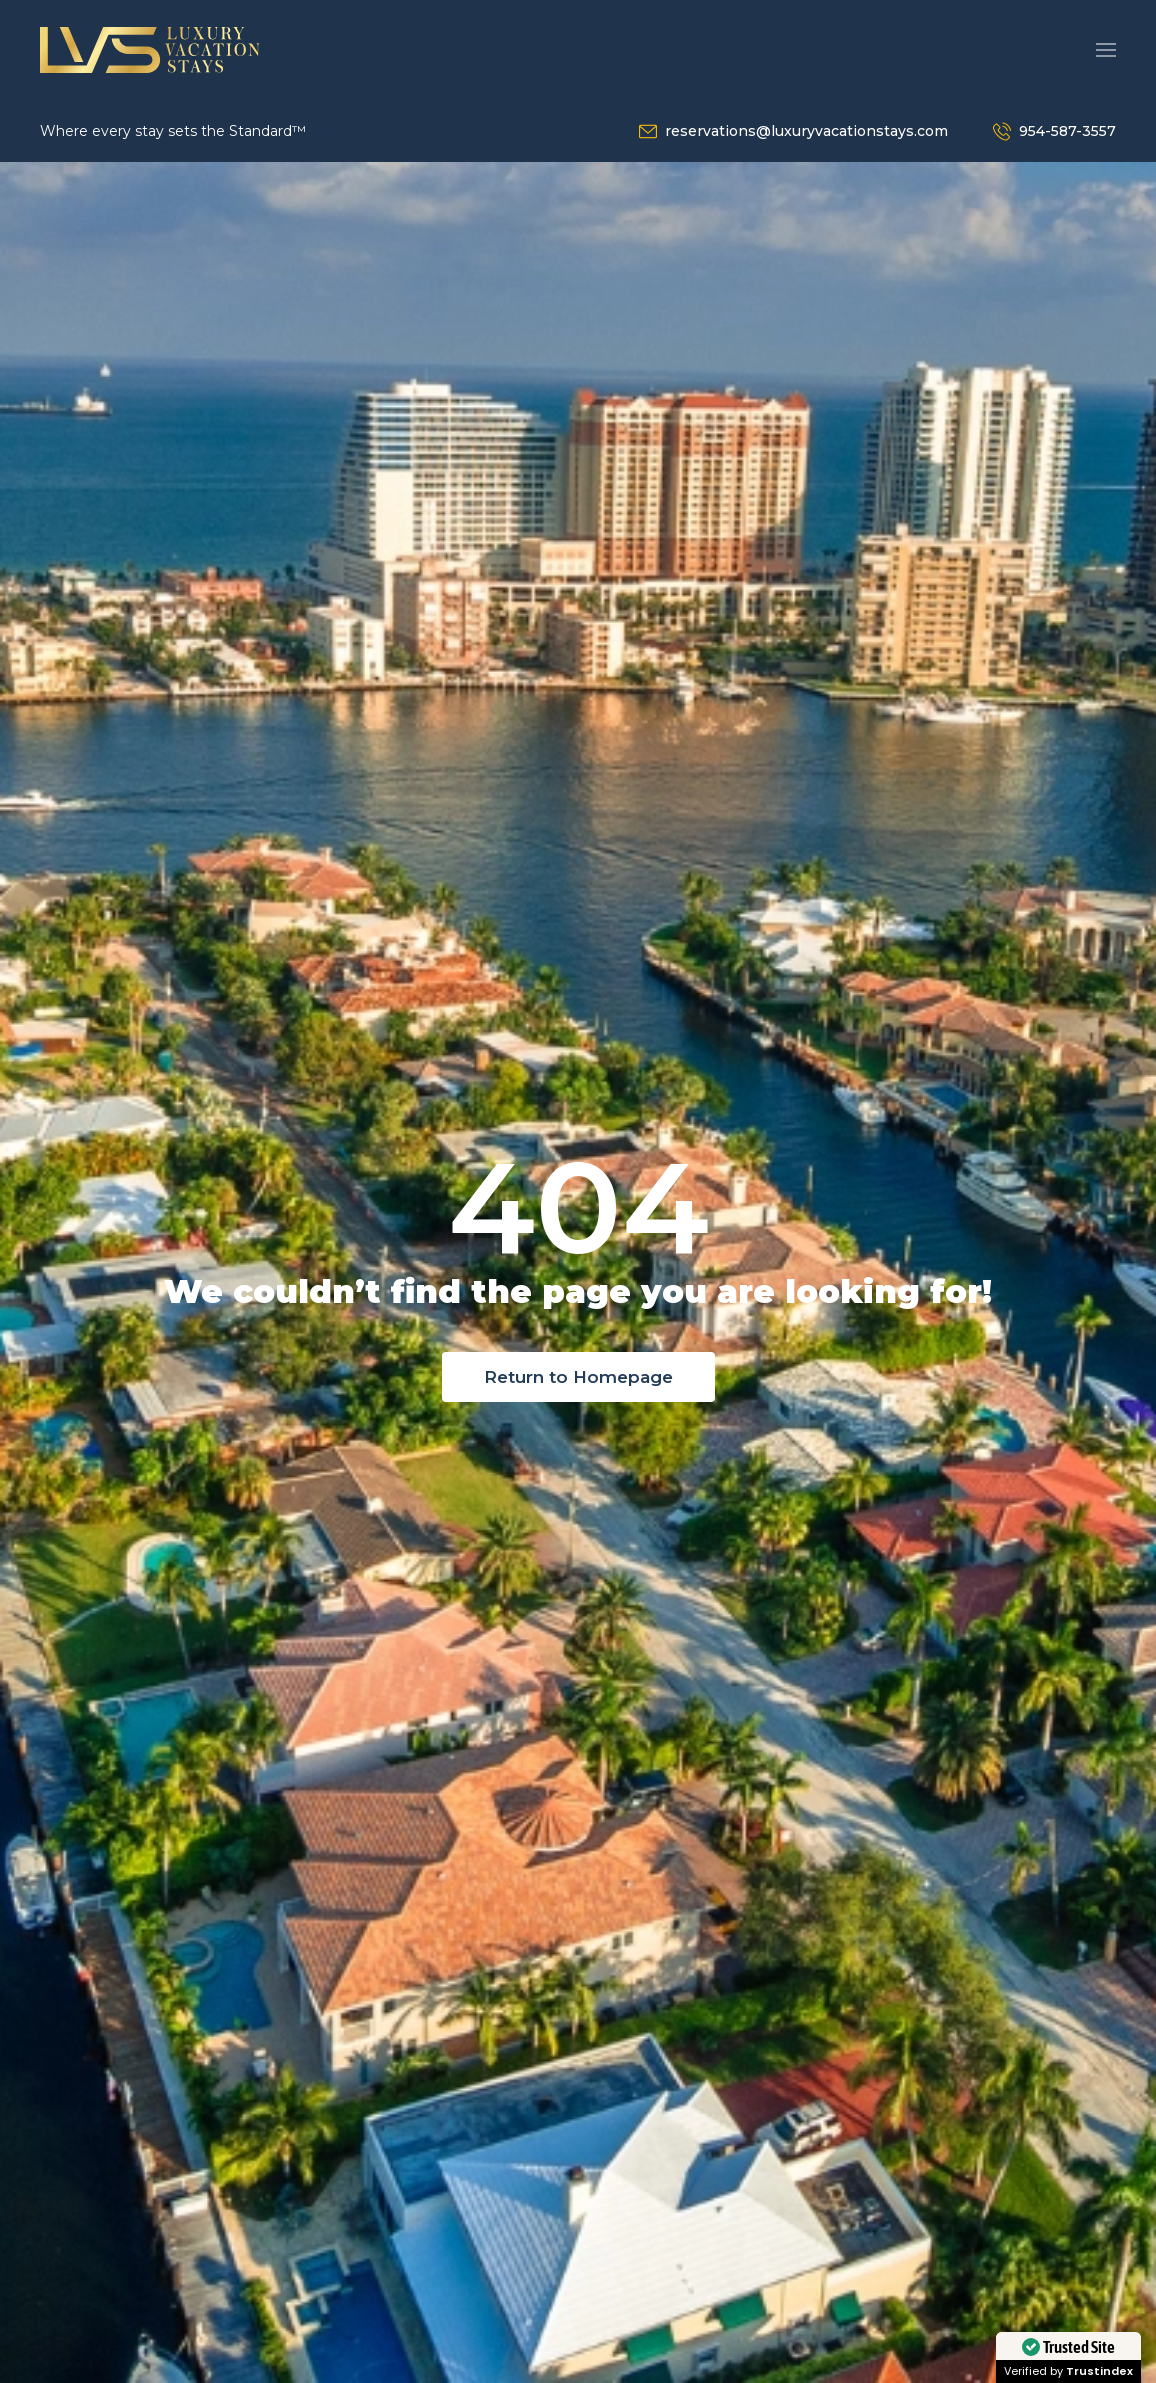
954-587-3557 (1067, 131)
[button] (1106, 50)
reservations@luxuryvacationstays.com (806, 131)
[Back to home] (150, 50)
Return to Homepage (578, 1377)
